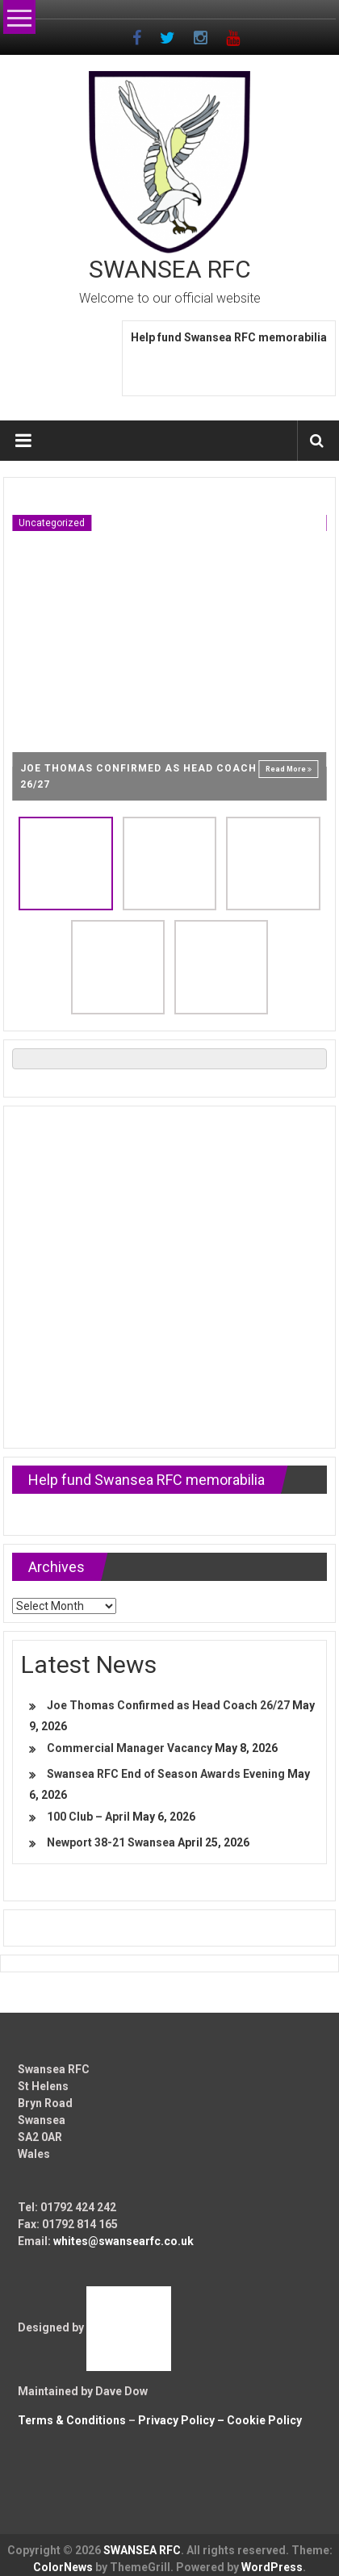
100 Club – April (88, 1816)
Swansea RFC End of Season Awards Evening (166, 1773)
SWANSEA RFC (170, 269)
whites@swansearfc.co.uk (123, 2241)
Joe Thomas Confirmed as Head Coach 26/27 (168, 1705)
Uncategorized (52, 523)
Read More (289, 769)
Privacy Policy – (182, 2420)
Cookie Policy (264, 2420)
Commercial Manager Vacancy (129, 1748)
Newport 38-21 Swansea (111, 1842)
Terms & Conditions (72, 2420)
